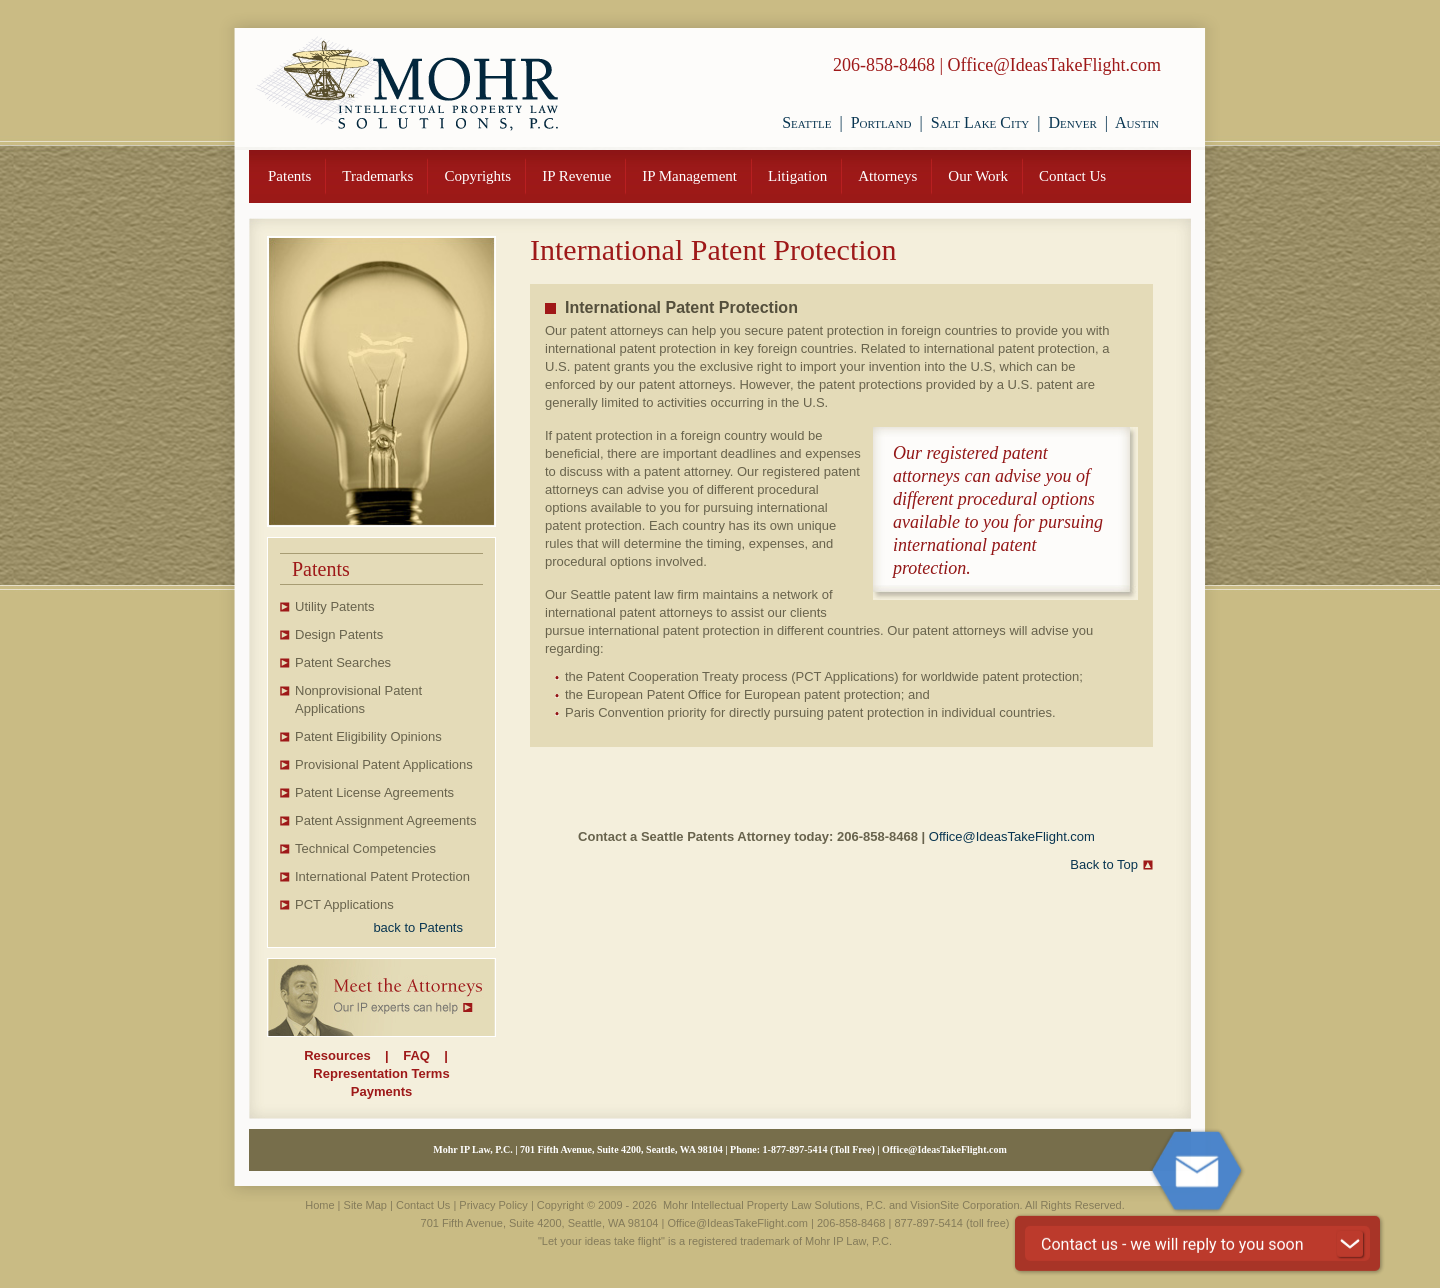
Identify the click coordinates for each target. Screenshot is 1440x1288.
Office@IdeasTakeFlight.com (1054, 65)
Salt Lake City (980, 122)
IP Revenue (576, 176)
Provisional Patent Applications (384, 764)
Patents (289, 176)
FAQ (416, 1055)
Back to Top (1104, 864)
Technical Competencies (365, 848)
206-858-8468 (884, 65)
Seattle (806, 122)
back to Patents (418, 927)
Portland (881, 122)
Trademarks (377, 176)
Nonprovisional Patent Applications (358, 699)
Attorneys (887, 176)
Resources (337, 1055)
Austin (1137, 122)
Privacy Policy (493, 1205)
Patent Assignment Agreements (385, 820)
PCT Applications (344, 904)
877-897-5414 (799, 1149)
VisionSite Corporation (964, 1205)
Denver (1073, 122)
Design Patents (339, 634)
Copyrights (477, 176)
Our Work (978, 176)
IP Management (689, 176)
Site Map (365, 1205)
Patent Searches (343, 662)
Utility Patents (334, 606)
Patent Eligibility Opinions (368, 736)
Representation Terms (381, 1073)
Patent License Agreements (374, 792)
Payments (381, 1091)
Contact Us (1072, 176)
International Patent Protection (382, 876)
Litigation (797, 176)
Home (319, 1205)
